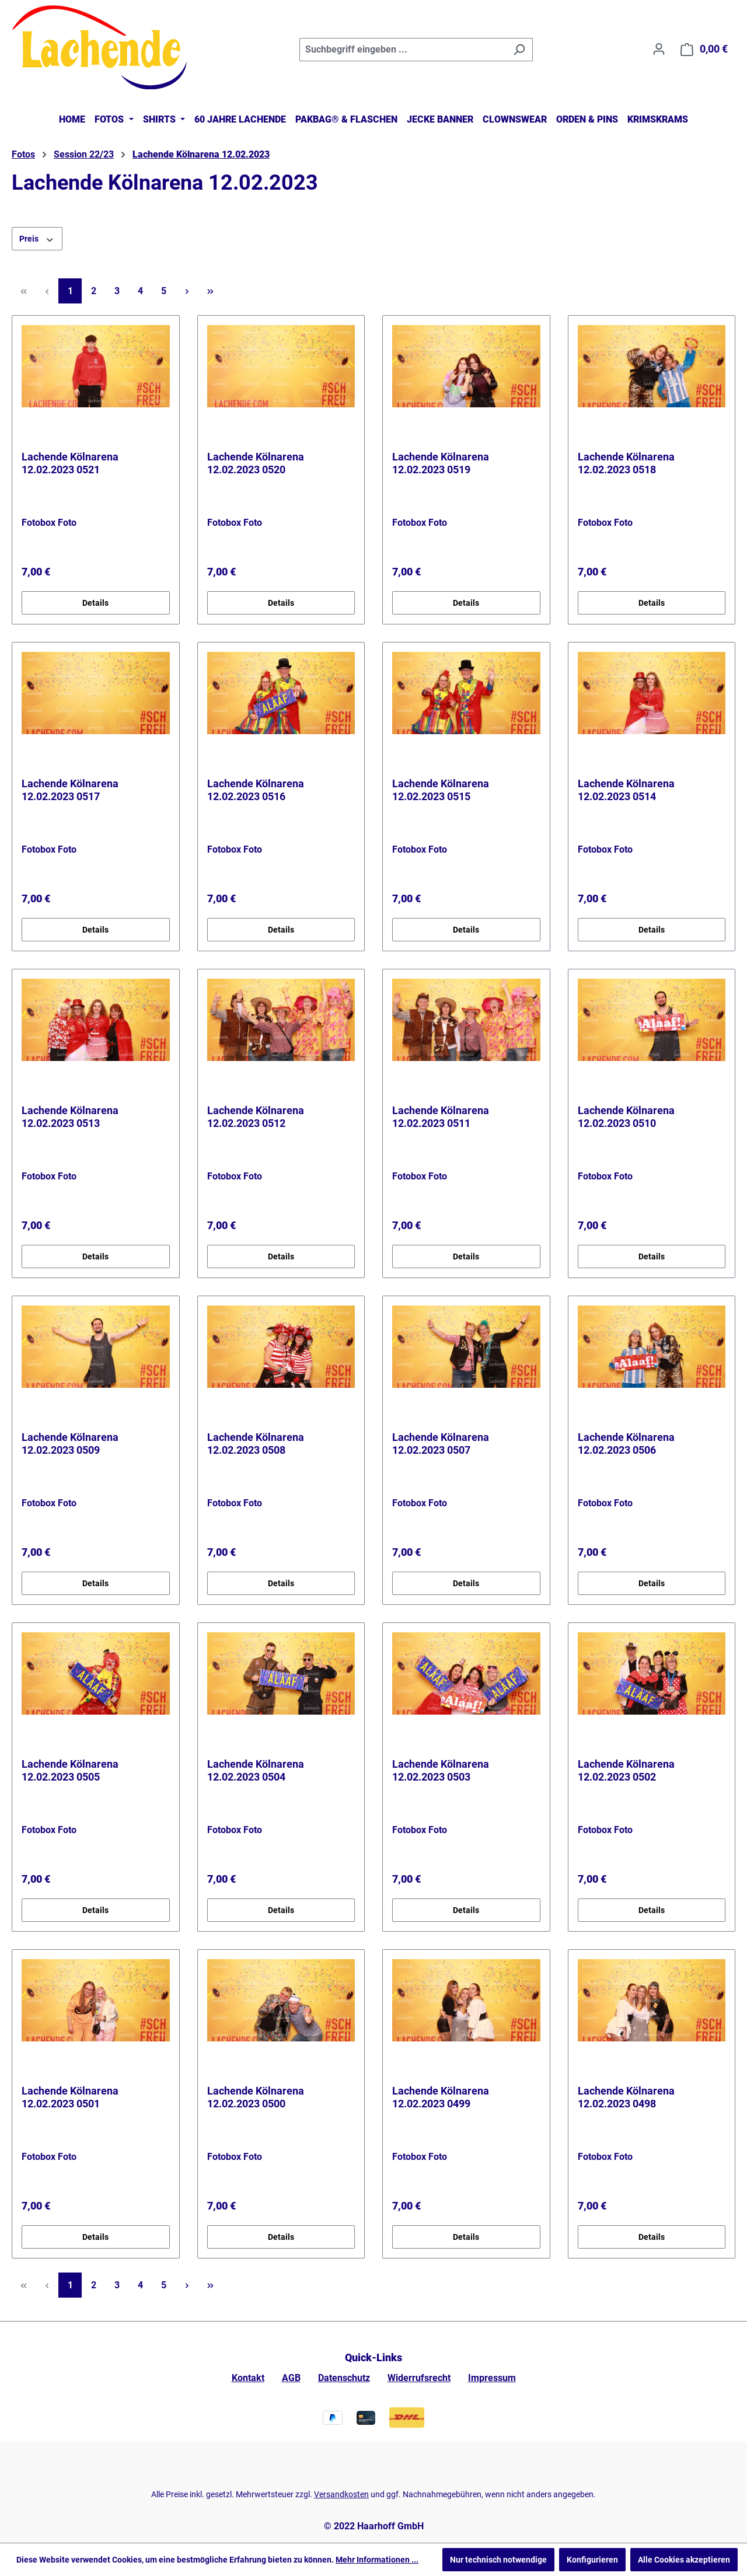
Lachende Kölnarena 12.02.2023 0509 (70, 1443)
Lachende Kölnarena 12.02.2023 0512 (255, 1116)
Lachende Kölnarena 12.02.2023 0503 (440, 1770)
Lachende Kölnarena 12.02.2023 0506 (626, 1443)
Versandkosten (341, 2494)
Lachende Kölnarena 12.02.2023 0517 (70, 789)
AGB (291, 2377)
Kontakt (248, 2377)
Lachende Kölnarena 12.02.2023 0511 (440, 1116)
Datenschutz (344, 2377)
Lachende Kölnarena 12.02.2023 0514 (626, 789)
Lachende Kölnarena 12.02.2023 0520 (255, 463)
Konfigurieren (592, 2559)
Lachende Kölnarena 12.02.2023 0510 (626, 1116)
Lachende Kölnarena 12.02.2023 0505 (70, 1770)
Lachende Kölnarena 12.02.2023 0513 (70, 1116)
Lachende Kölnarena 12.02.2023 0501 (70, 2097)
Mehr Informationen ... (377, 2559)
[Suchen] (519, 49)
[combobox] (402, 49)
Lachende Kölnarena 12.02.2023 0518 (626, 463)
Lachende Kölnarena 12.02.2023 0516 (255, 789)
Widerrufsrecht (419, 2377)
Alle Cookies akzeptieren (684, 2559)
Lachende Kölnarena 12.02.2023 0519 (440, 463)
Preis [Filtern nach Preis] (37, 238)
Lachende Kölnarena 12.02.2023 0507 (440, 1443)
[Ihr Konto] (659, 49)
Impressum (492, 2377)
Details (95, 603)
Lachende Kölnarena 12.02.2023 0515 (440, 789)
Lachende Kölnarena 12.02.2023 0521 (70, 463)
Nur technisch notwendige (498, 2559)
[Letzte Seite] (210, 290)
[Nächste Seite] (186, 290)
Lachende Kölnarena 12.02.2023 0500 (255, 2097)
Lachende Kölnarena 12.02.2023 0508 (255, 1443)
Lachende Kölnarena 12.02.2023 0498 (626, 2097)
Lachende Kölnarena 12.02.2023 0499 (440, 2097)
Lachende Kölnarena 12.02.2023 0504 (255, 1770)
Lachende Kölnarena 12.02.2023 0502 (626, 1770)
